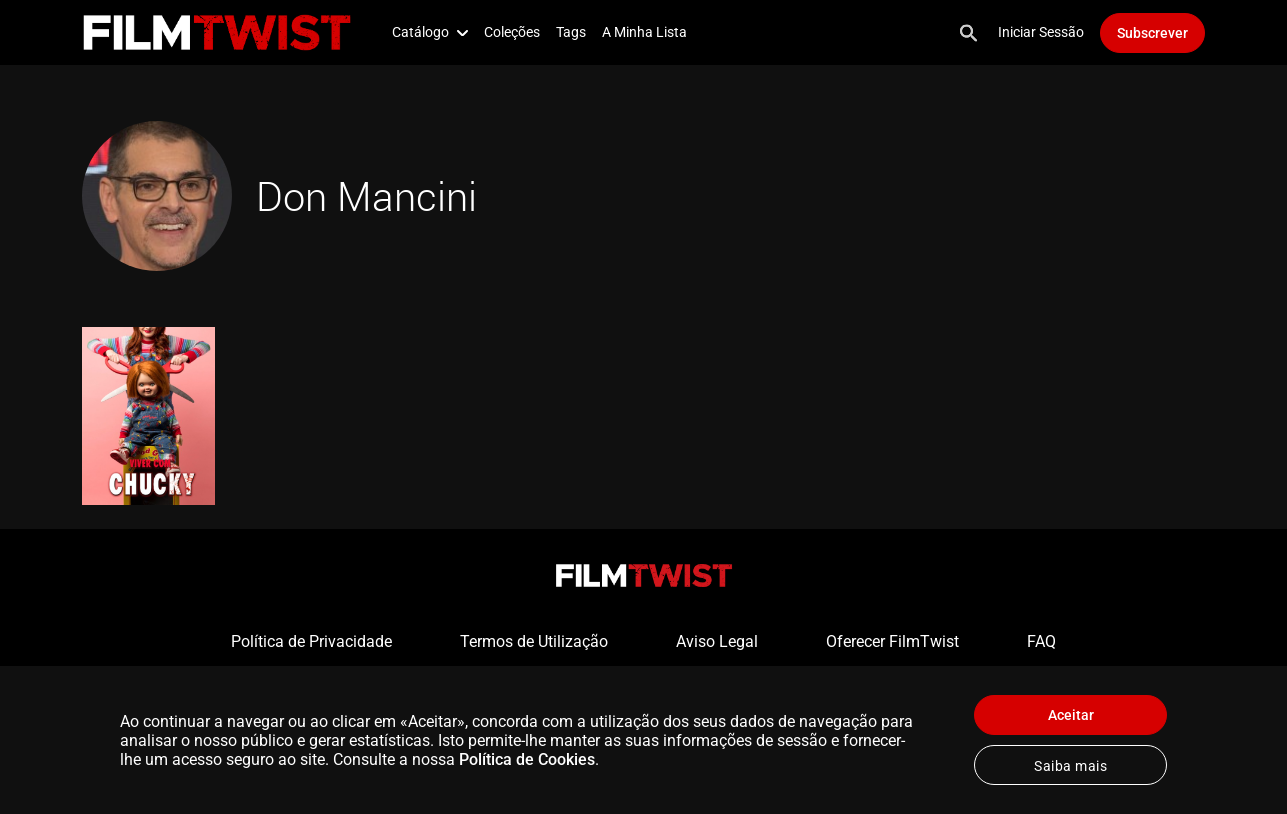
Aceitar (1071, 715)
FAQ (1041, 641)
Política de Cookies (527, 759)
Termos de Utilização (534, 641)
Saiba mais (1070, 766)
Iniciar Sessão (1041, 32)
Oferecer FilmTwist (892, 641)
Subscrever (1152, 33)
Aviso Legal (717, 641)
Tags (571, 32)
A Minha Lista (644, 32)
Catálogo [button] (430, 32)
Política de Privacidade (311, 641)
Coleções (512, 32)
